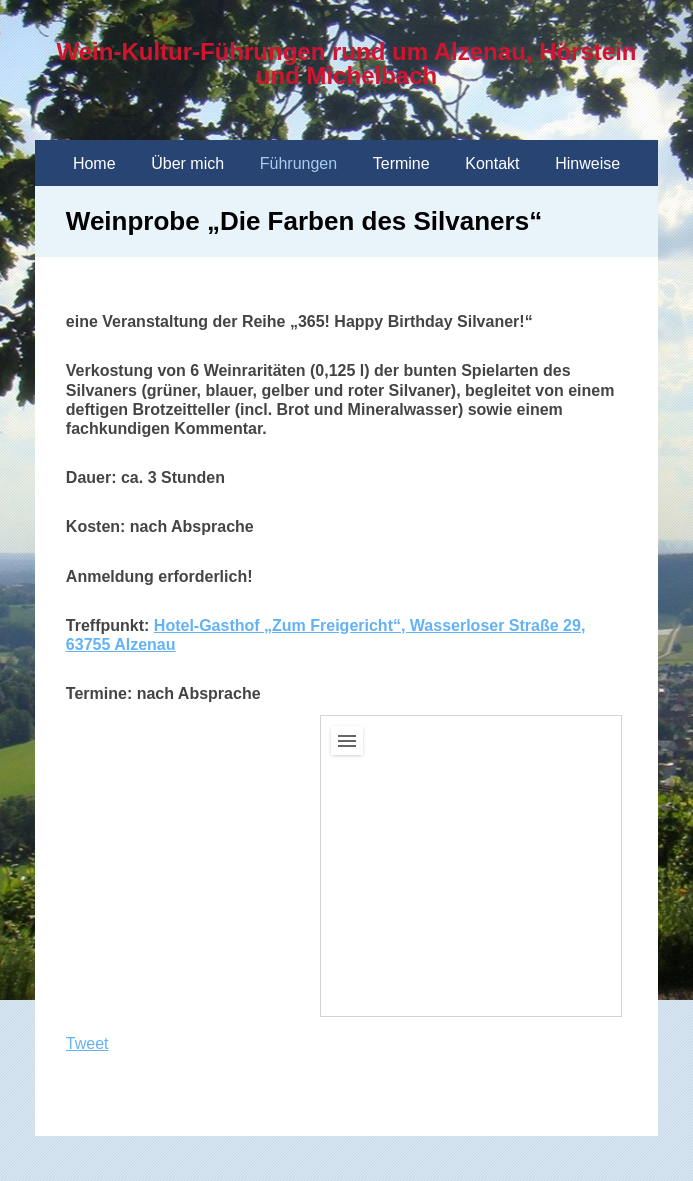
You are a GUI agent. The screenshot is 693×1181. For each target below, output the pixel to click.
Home (94, 163)
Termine (401, 163)
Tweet (87, 1043)
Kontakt (492, 163)
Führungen (298, 163)
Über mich (187, 163)
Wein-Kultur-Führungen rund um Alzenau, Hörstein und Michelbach (347, 63)
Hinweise (587, 163)
